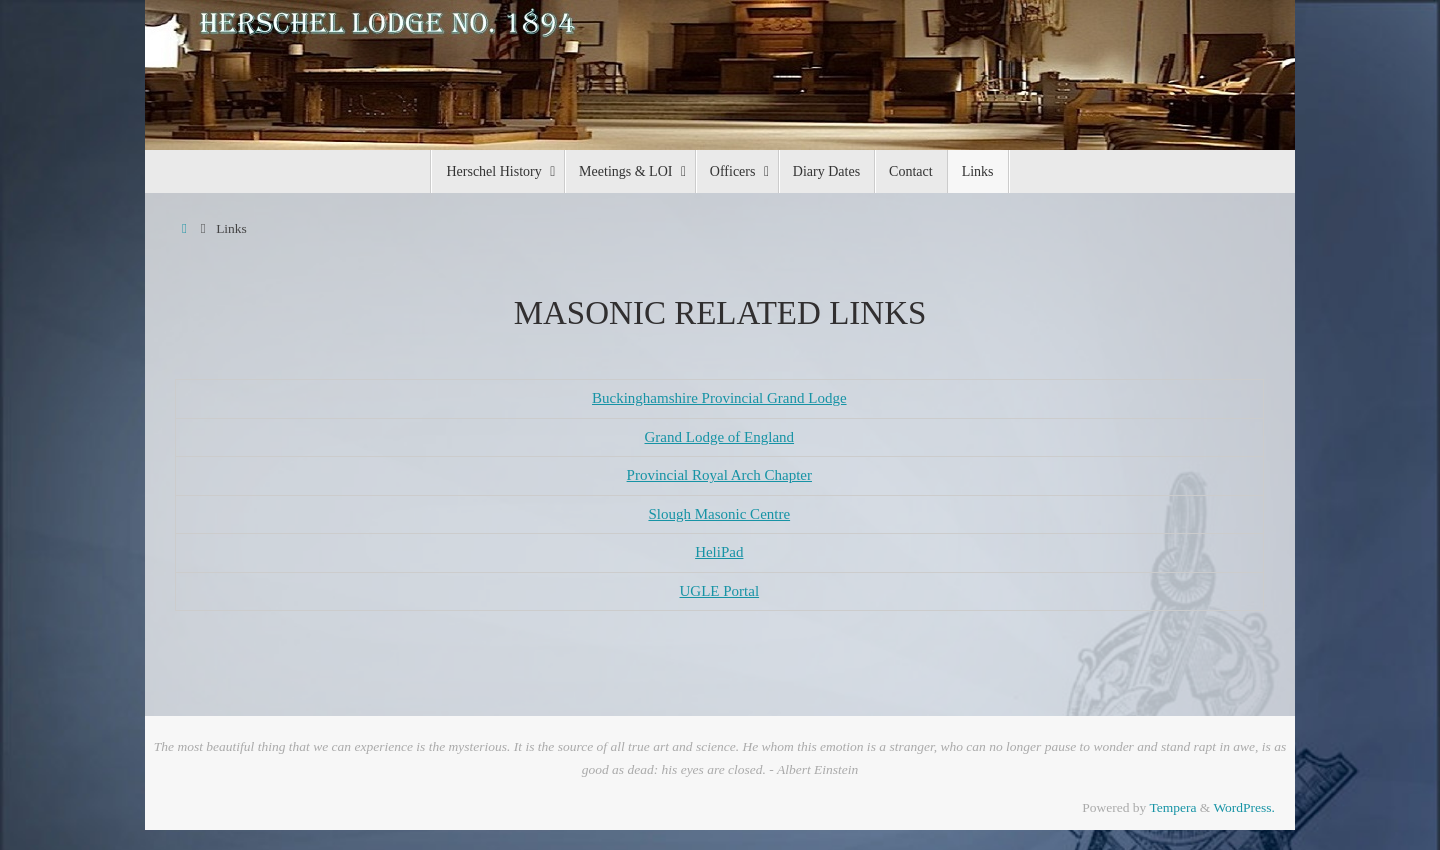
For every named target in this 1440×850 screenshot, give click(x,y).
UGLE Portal (720, 591)
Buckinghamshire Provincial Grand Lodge (719, 398)
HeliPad (719, 552)
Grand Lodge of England (720, 437)
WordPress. (1244, 807)
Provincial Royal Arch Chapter (719, 475)
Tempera (1172, 807)
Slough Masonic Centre (719, 514)
